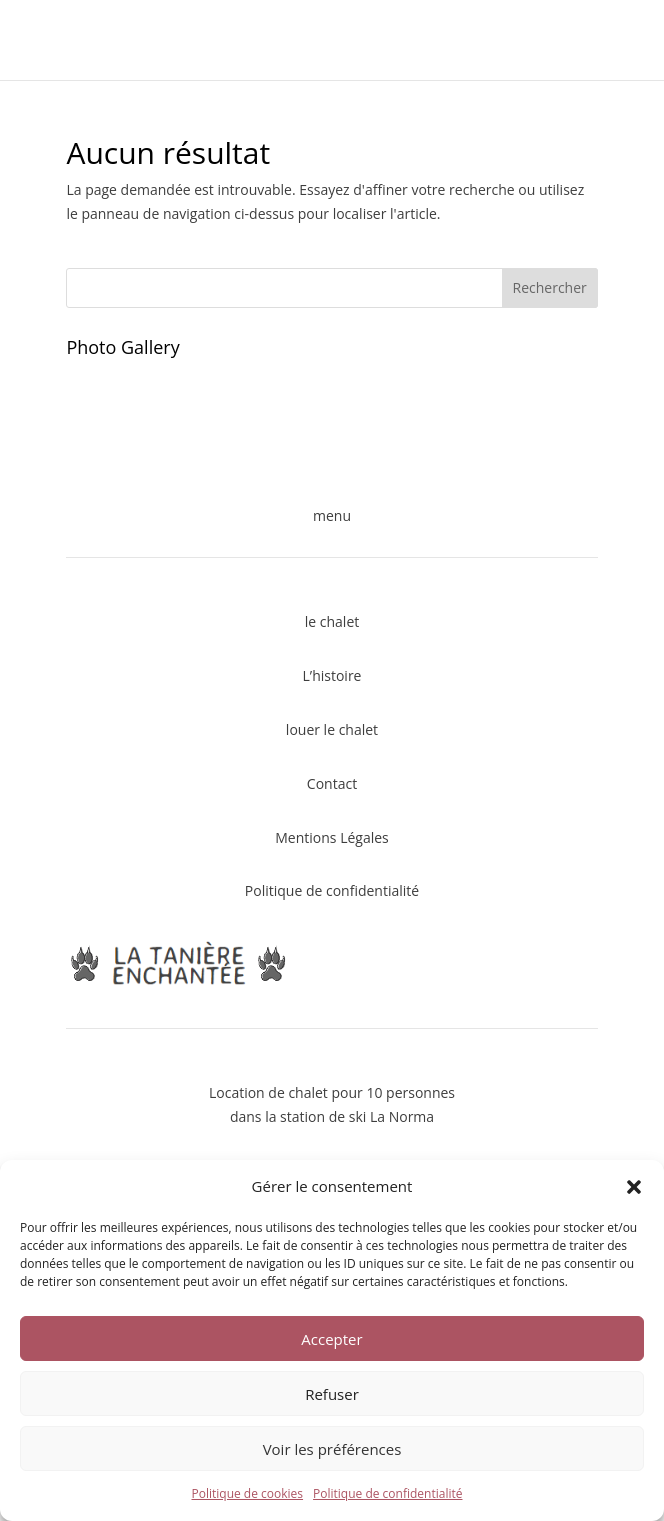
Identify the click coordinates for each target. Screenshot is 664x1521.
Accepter (331, 1339)
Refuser (332, 1394)
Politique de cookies (248, 1493)
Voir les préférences (332, 1449)
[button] (634, 1187)
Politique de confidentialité (387, 1493)
